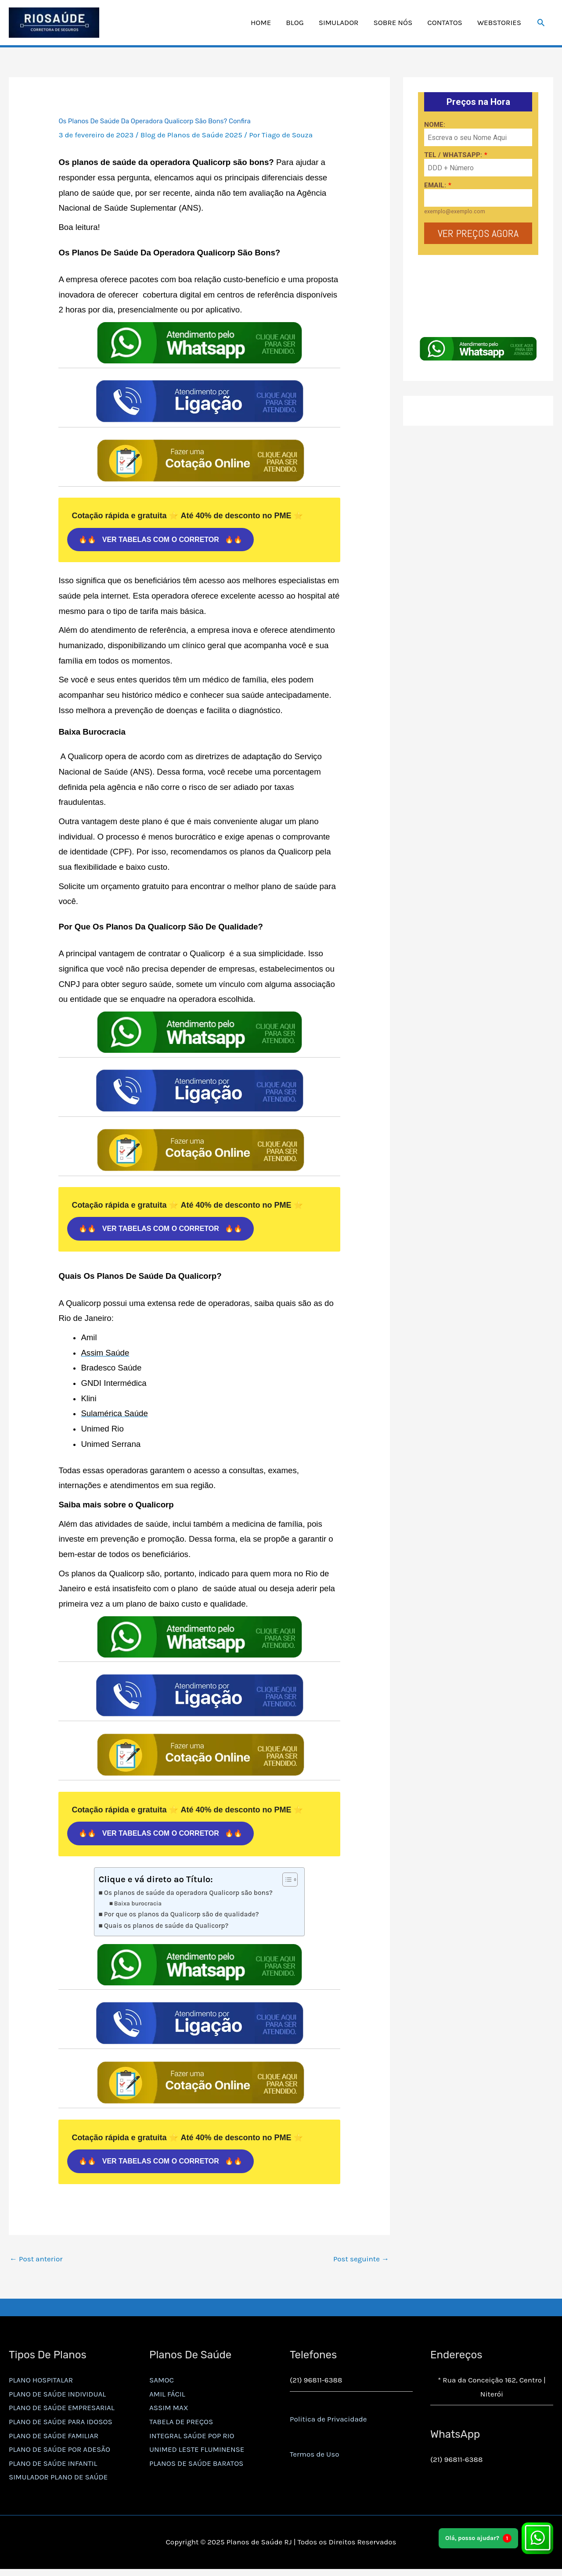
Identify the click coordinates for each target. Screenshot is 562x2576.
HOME (261, 24)
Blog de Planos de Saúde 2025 (191, 138)
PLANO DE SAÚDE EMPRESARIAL (62, 2411)
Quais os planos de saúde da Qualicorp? (166, 1929)
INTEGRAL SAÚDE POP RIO (191, 2439)
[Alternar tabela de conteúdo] (285, 1883)
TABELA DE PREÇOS (181, 2425)
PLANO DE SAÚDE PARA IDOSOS (60, 2425)
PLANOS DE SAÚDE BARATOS (196, 2466)
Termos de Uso (314, 2457)
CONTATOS (444, 24)
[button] (541, 24)
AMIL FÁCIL (167, 2397)
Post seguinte (361, 2262)
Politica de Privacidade (328, 2422)
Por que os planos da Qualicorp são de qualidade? (181, 1918)
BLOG (294, 24)
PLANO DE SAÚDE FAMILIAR (53, 2439)
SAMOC (161, 2383)
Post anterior (36, 2262)
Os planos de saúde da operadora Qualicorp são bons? (188, 1896)
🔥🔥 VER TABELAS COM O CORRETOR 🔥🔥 (160, 543)
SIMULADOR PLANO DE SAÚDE (58, 2480)
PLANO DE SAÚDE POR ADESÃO (59, 2452)
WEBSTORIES (499, 24)
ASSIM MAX (168, 2411)
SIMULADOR (339, 24)
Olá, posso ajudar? (478, 2538)
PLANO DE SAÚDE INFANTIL (53, 2466)
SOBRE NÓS (393, 24)
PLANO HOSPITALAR (41, 2383)
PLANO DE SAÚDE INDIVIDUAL (57, 2397)
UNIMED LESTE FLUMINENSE (196, 2452)
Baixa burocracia (138, 1906)
